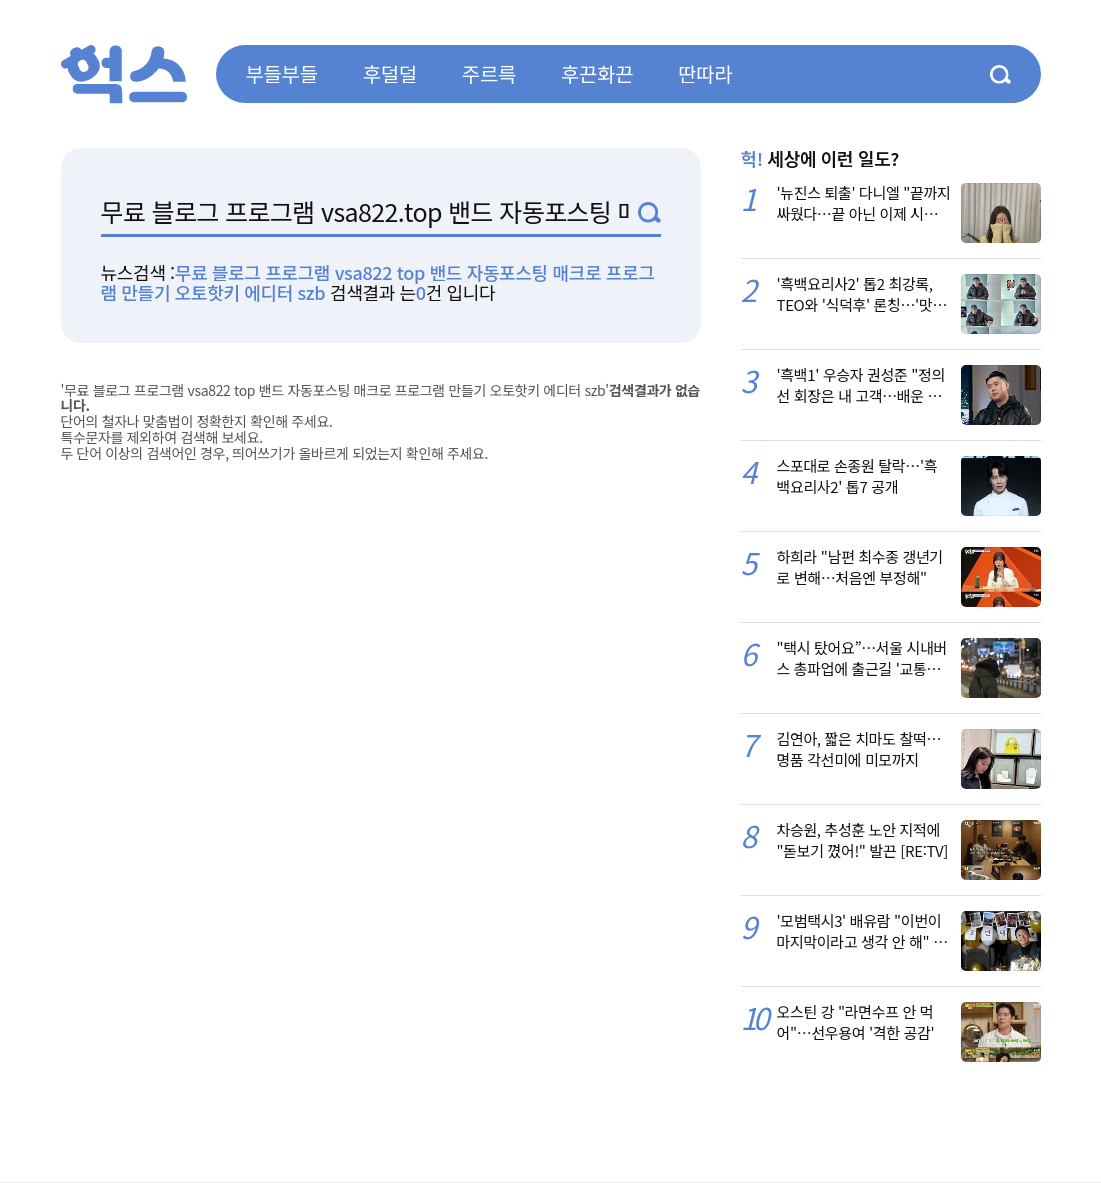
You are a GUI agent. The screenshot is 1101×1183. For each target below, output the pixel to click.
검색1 (649, 212)
